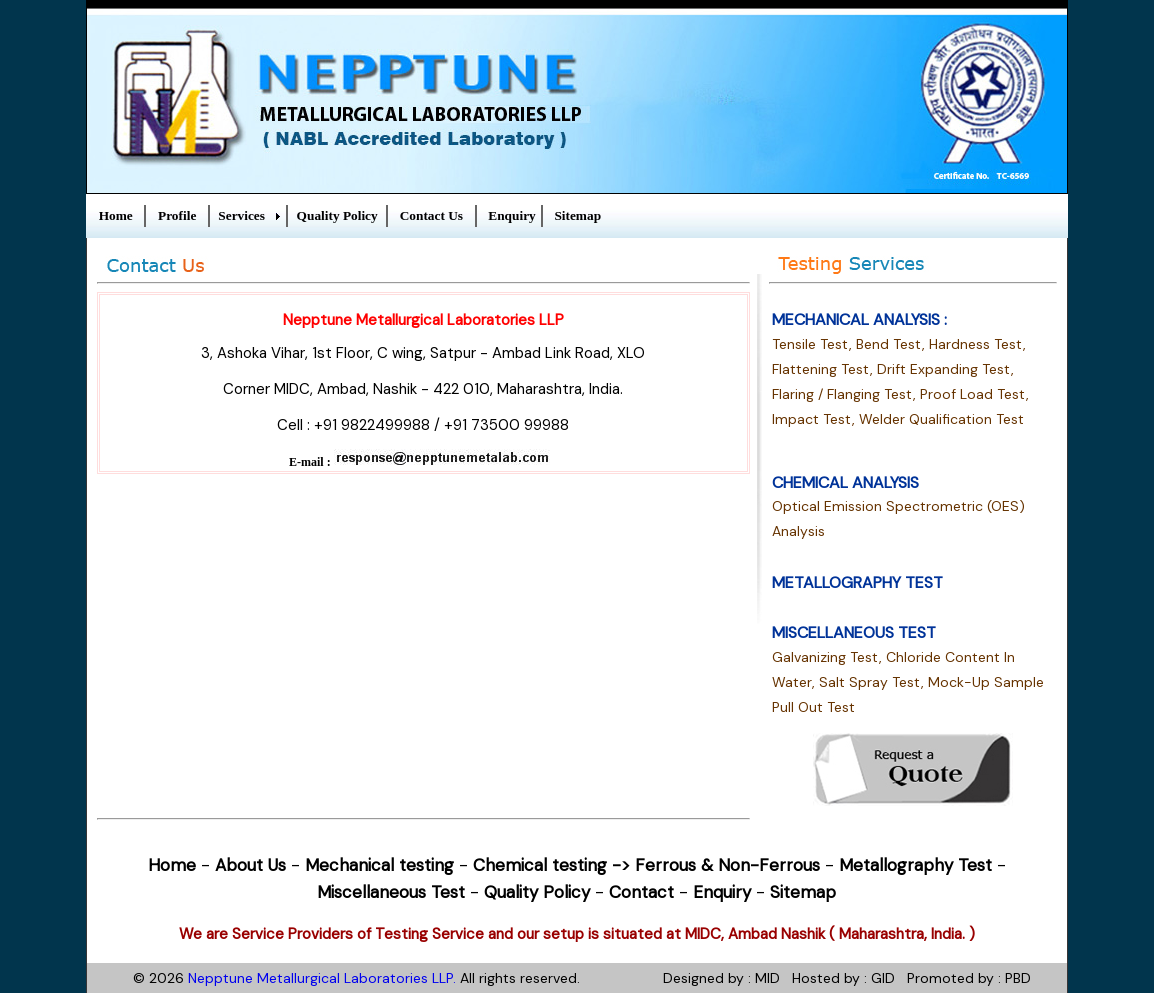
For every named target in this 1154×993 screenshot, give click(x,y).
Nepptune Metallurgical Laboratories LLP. (322, 978)
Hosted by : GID (843, 978)
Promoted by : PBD (969, 978)
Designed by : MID (721, 978)
